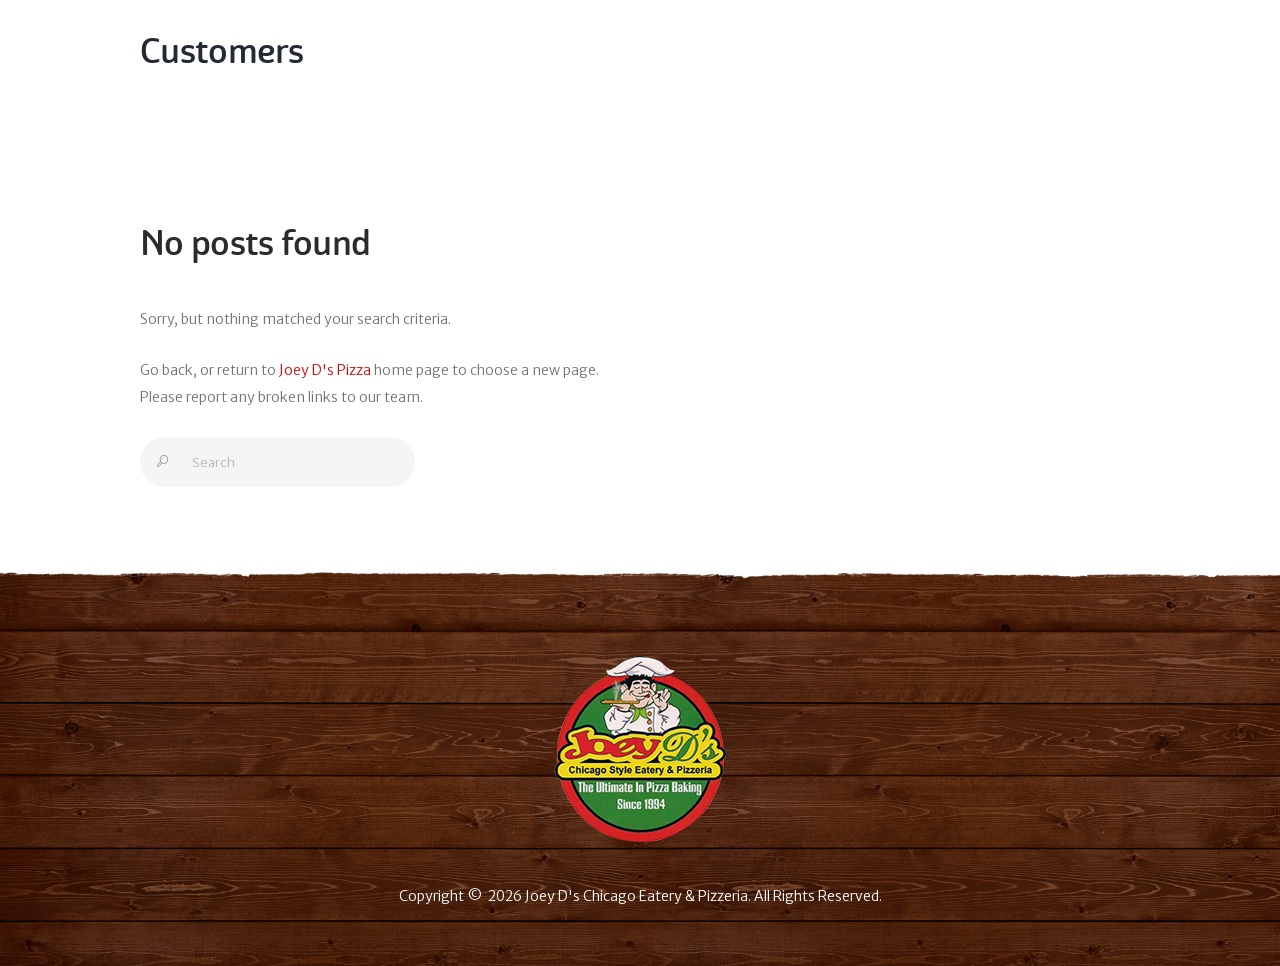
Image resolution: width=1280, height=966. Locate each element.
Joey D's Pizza (325, 370)
